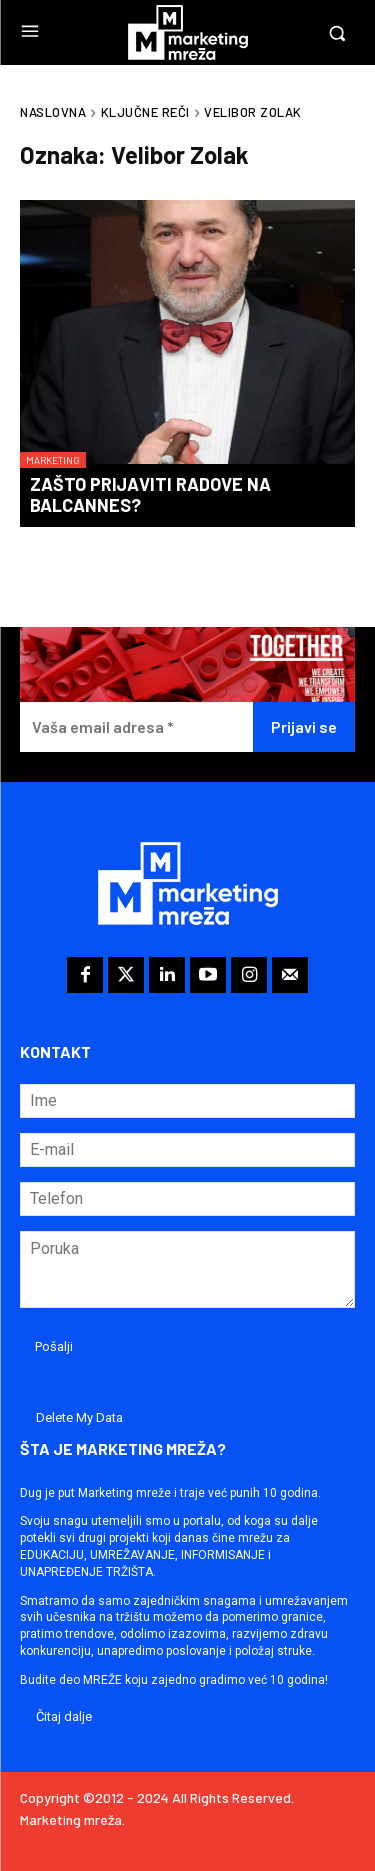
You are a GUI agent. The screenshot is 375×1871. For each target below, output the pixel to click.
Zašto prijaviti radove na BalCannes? (150, 495)
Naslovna (53, 112)
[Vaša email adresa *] (136, 727)
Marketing (53, 460)
